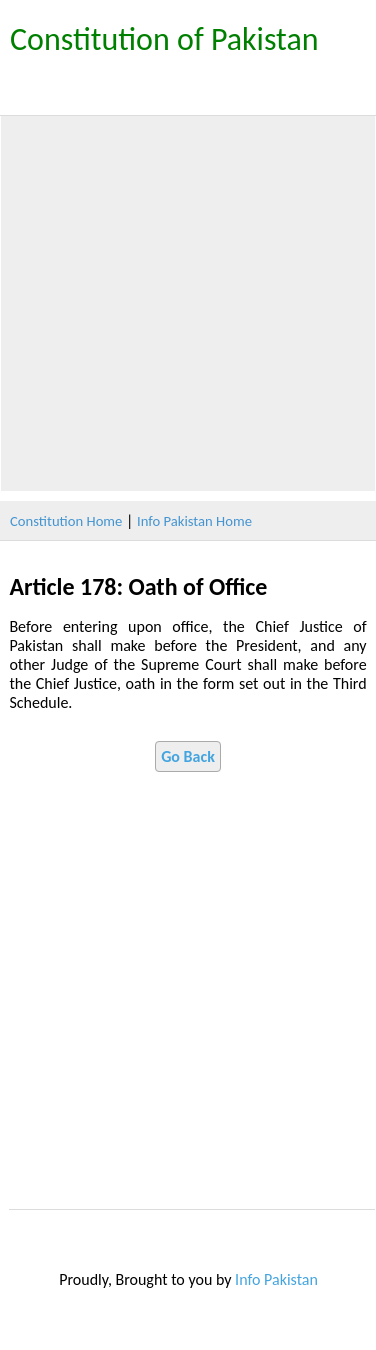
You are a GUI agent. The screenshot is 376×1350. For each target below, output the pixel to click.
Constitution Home (66, 521)
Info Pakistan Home (194, 521)
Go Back (188, 756)
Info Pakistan (276, 1279)
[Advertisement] (187, 303)
